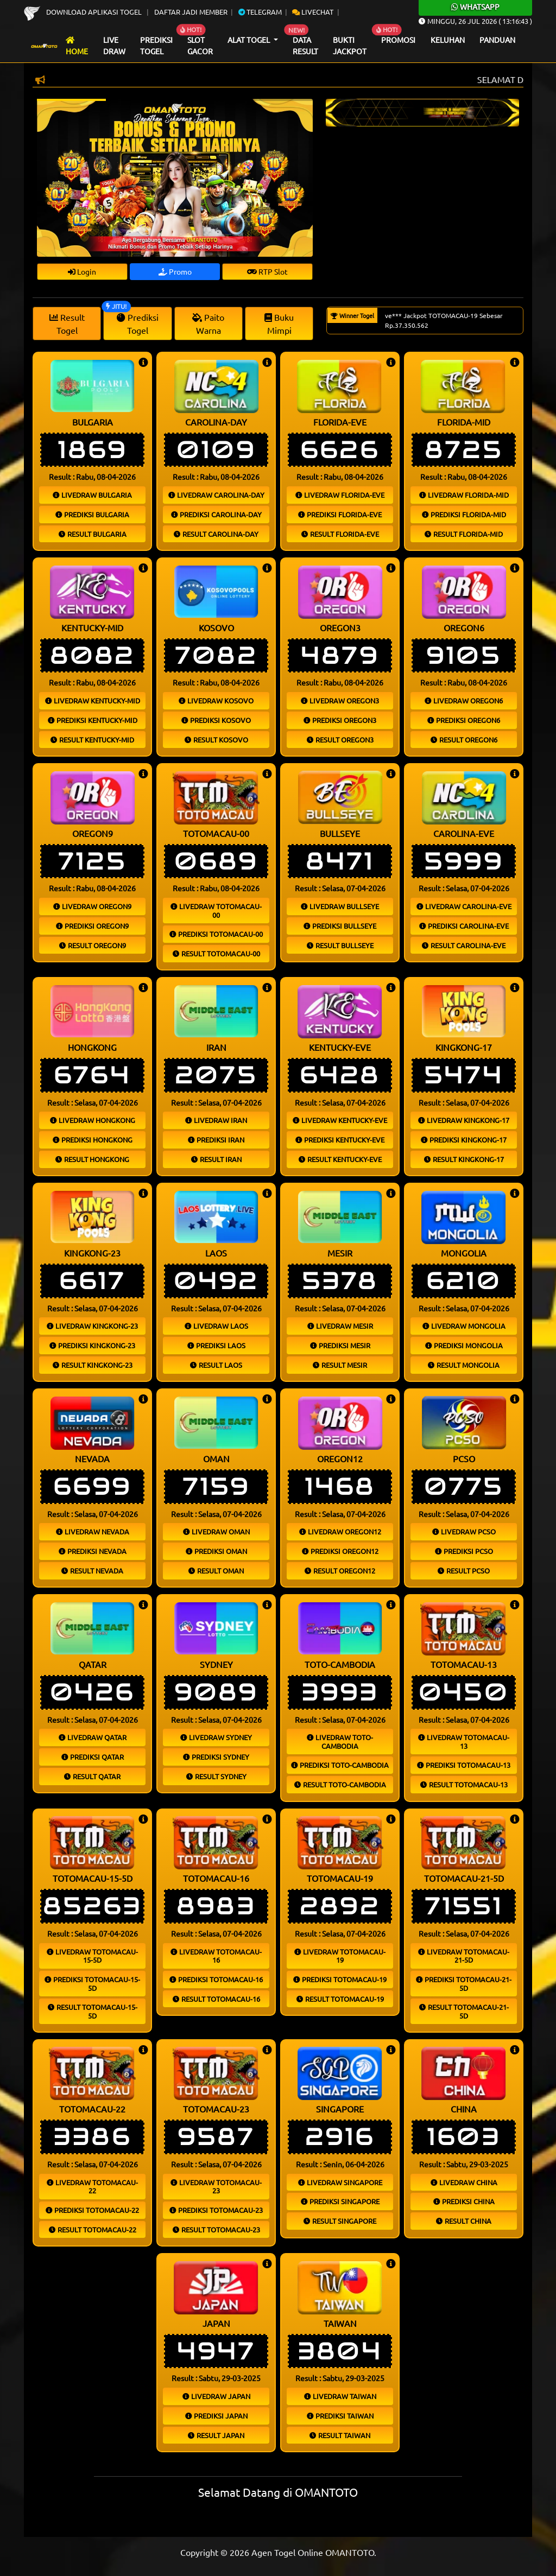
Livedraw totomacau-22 (92, 2187)
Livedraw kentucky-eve (340, 1120)
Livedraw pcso (464, 1531)
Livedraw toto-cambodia (340, 1741)
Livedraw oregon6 (464, 700)
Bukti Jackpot (350, 45)
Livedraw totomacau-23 (216, 2187)
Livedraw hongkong (92, 1120)
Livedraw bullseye (340, 906)
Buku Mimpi (279, 323)
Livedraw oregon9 (92, 906)
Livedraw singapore (340, 2182)
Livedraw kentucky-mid (92, 700)
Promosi (398, 40)
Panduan (497, 40)
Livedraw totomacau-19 (340, 1956)
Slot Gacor (200, 45)
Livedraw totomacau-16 (216, 1956)
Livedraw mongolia (464, 1325)
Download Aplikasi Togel (83, 11)
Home (77, 46)
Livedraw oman (216, 1531)
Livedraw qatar (93, 1737)
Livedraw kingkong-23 (92, 1325)
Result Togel (67, 323)
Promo (175, 271)
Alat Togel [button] (249, 40)
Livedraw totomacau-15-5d (92, 1956)
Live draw (114, 45)
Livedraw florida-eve (339, 494)
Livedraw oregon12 (340, 1531)
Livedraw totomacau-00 (216, 910)
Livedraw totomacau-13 (463, 1741)
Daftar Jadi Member (191, 11)
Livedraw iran (216, 1120)
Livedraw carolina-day (216, 494)
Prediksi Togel (156, 45)
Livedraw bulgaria (92, 494)
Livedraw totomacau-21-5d (463, 1956)
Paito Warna (208, 323)
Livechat (312, 11)
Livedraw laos (216, 1325)
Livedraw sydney (216, 1737)
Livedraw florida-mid (464, 494)
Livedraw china (464, 2182)
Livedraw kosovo (216, 700)
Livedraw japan (216, 2396)
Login (82, 271)
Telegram (260, 11)
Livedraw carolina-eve (463, 906)
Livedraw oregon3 (340, 700)
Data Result (305, 45)
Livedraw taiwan (340, 2396)
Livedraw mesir (340, 1325)
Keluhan (448, 40)
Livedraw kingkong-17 (463, 1120)
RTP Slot (267, 271)
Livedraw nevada (92, 1531)
